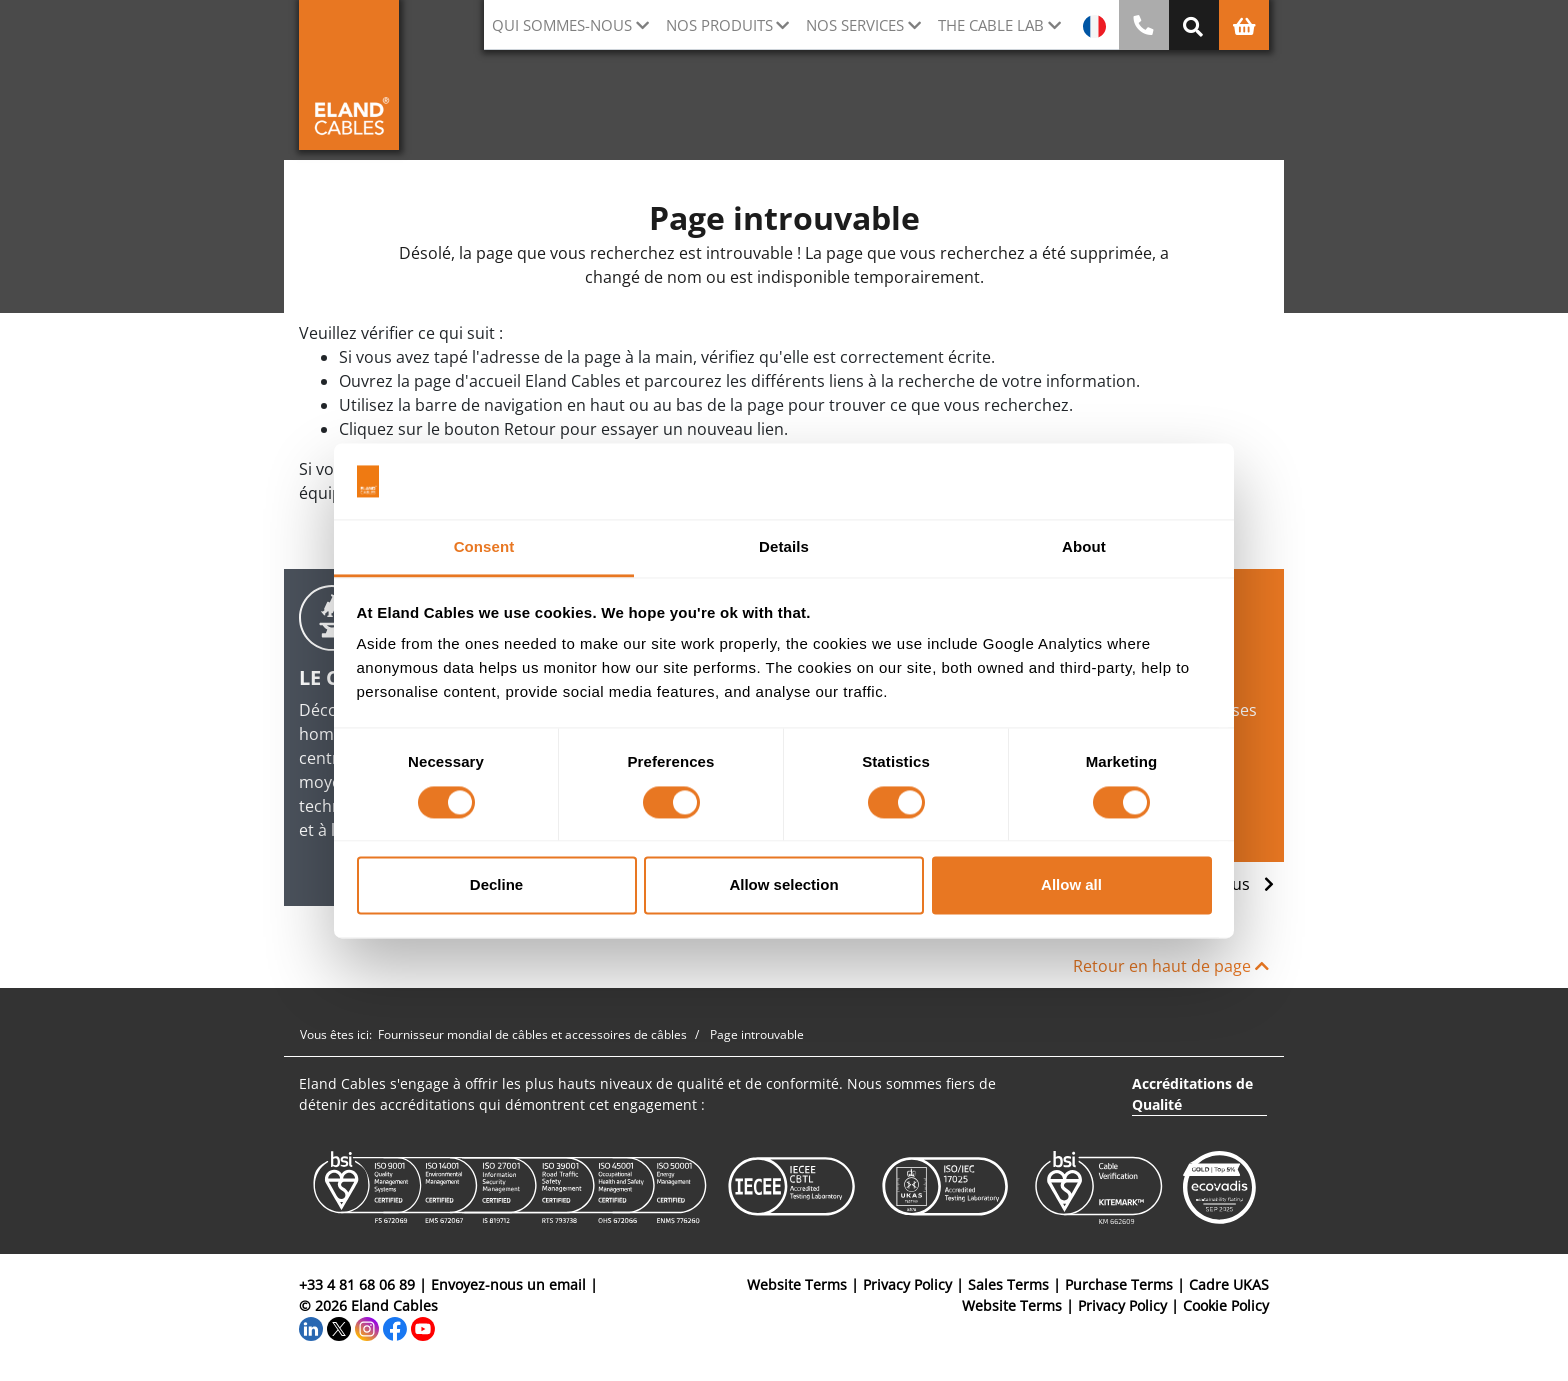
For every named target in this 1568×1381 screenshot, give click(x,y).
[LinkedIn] (311, 1326)
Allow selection (783, 885)
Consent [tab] (484, 547)
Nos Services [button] (855, 25)
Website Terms (797, 1284)
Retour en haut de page (1171, 966)
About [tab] (1084, 547)
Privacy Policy (907, 1284)
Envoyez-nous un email (508, 1284)
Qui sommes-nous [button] (562, 25)
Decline (496, 885)
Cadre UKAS (1229, 1284)
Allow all (1071, 885)
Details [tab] (784, 547)
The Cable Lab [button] (991, 25)
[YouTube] (423, 1326)
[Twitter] (339, 1326)
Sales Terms (1008, 1284)
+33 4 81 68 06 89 (357, 1284)
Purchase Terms (1119, 1284)
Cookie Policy (1226, 1305)
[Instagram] (367, 1326)
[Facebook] (395, 1326)
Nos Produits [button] (719, 25)
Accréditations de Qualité (1192, 1094)
